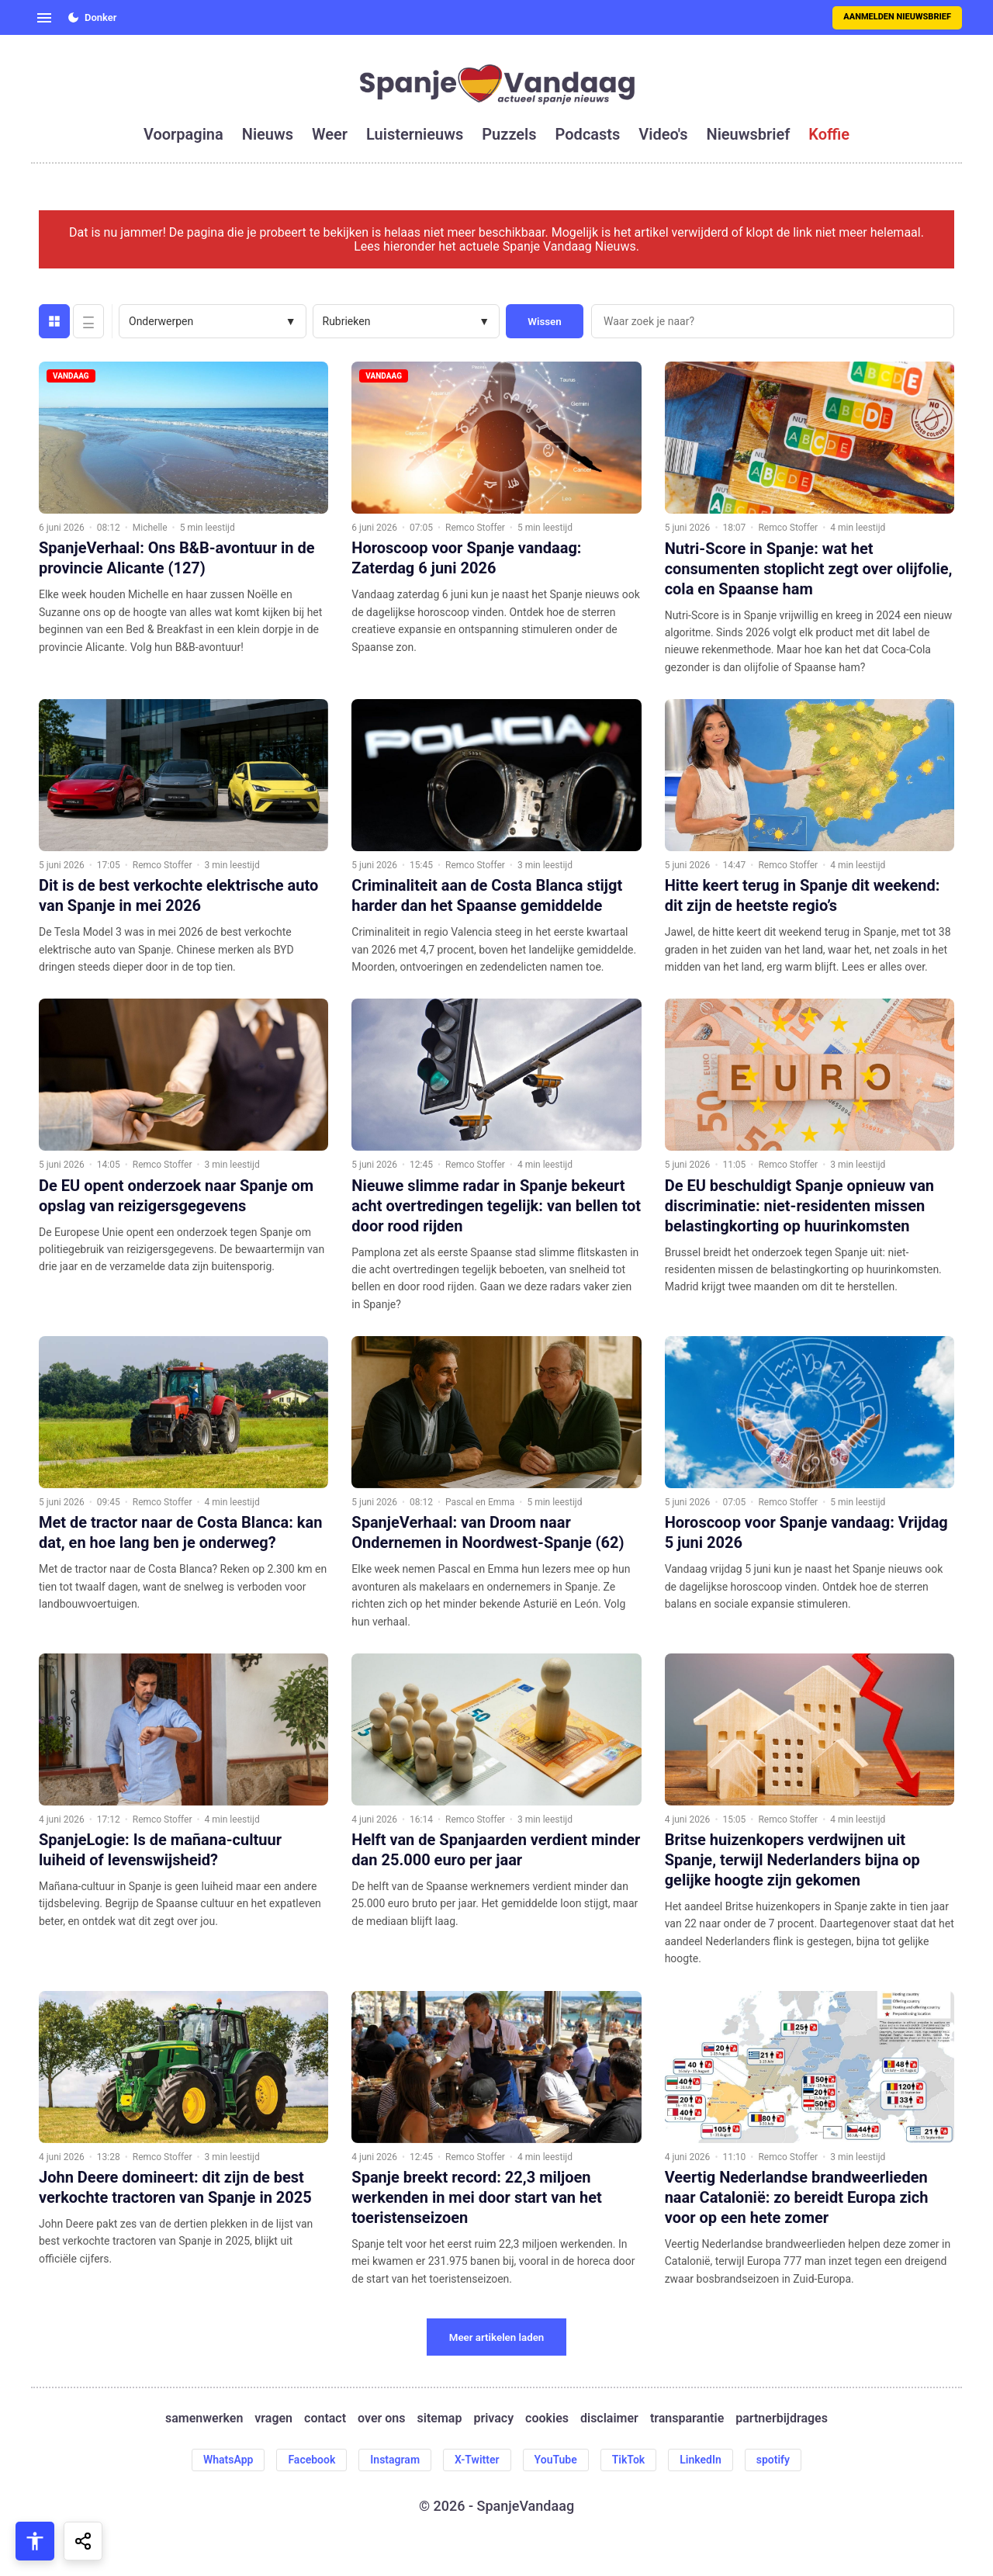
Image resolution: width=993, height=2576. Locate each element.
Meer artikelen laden (497, 2337)
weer (330, 134)
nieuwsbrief (749, 134)
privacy (493, 2418)
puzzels (509, 134)
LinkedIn (700, 2459)
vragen (273, 2418)
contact (325, 2418)
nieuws (267, 134)
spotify (773, 2459)
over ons (381, 2418)
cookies (547, 2418)
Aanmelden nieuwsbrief (897, 17)
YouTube (556, 2459)
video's (662, 134)
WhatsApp (228, 2459)
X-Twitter (477, 2459)
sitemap (439, 2418)
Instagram (395, 2459)
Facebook (311, 2459)
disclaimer (609, 2418)
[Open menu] (44, 18)
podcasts (588, 134)
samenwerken (204, 2418)
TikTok (628, 2459)
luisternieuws (414, 134)
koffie (828, 134)
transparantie (687, 2418)
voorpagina (183, 134)
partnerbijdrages (781, 2418)
